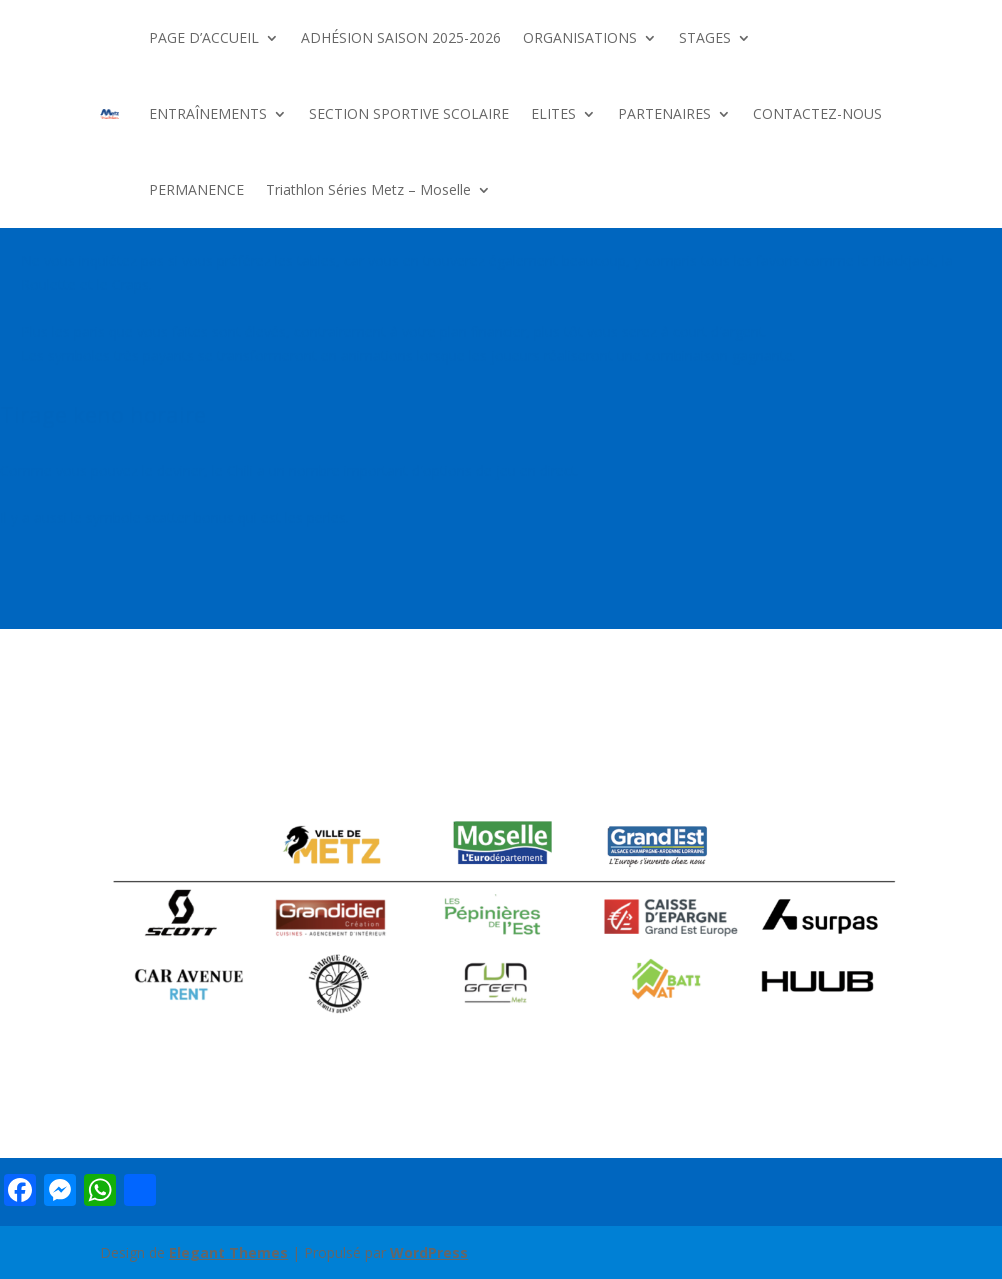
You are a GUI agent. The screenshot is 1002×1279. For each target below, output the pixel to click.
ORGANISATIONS (580, 37)
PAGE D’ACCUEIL (204, 37)
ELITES (553, 113)
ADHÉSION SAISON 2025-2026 (401, 37)
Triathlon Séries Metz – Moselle (368, 189)
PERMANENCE (196, 189)
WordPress (429, 1252)
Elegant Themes (228, 1252)
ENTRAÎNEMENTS (208, 113)
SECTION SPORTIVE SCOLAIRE (409, 113)
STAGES (705, 37)
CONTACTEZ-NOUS (817, 113)
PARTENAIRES (664, 113)
